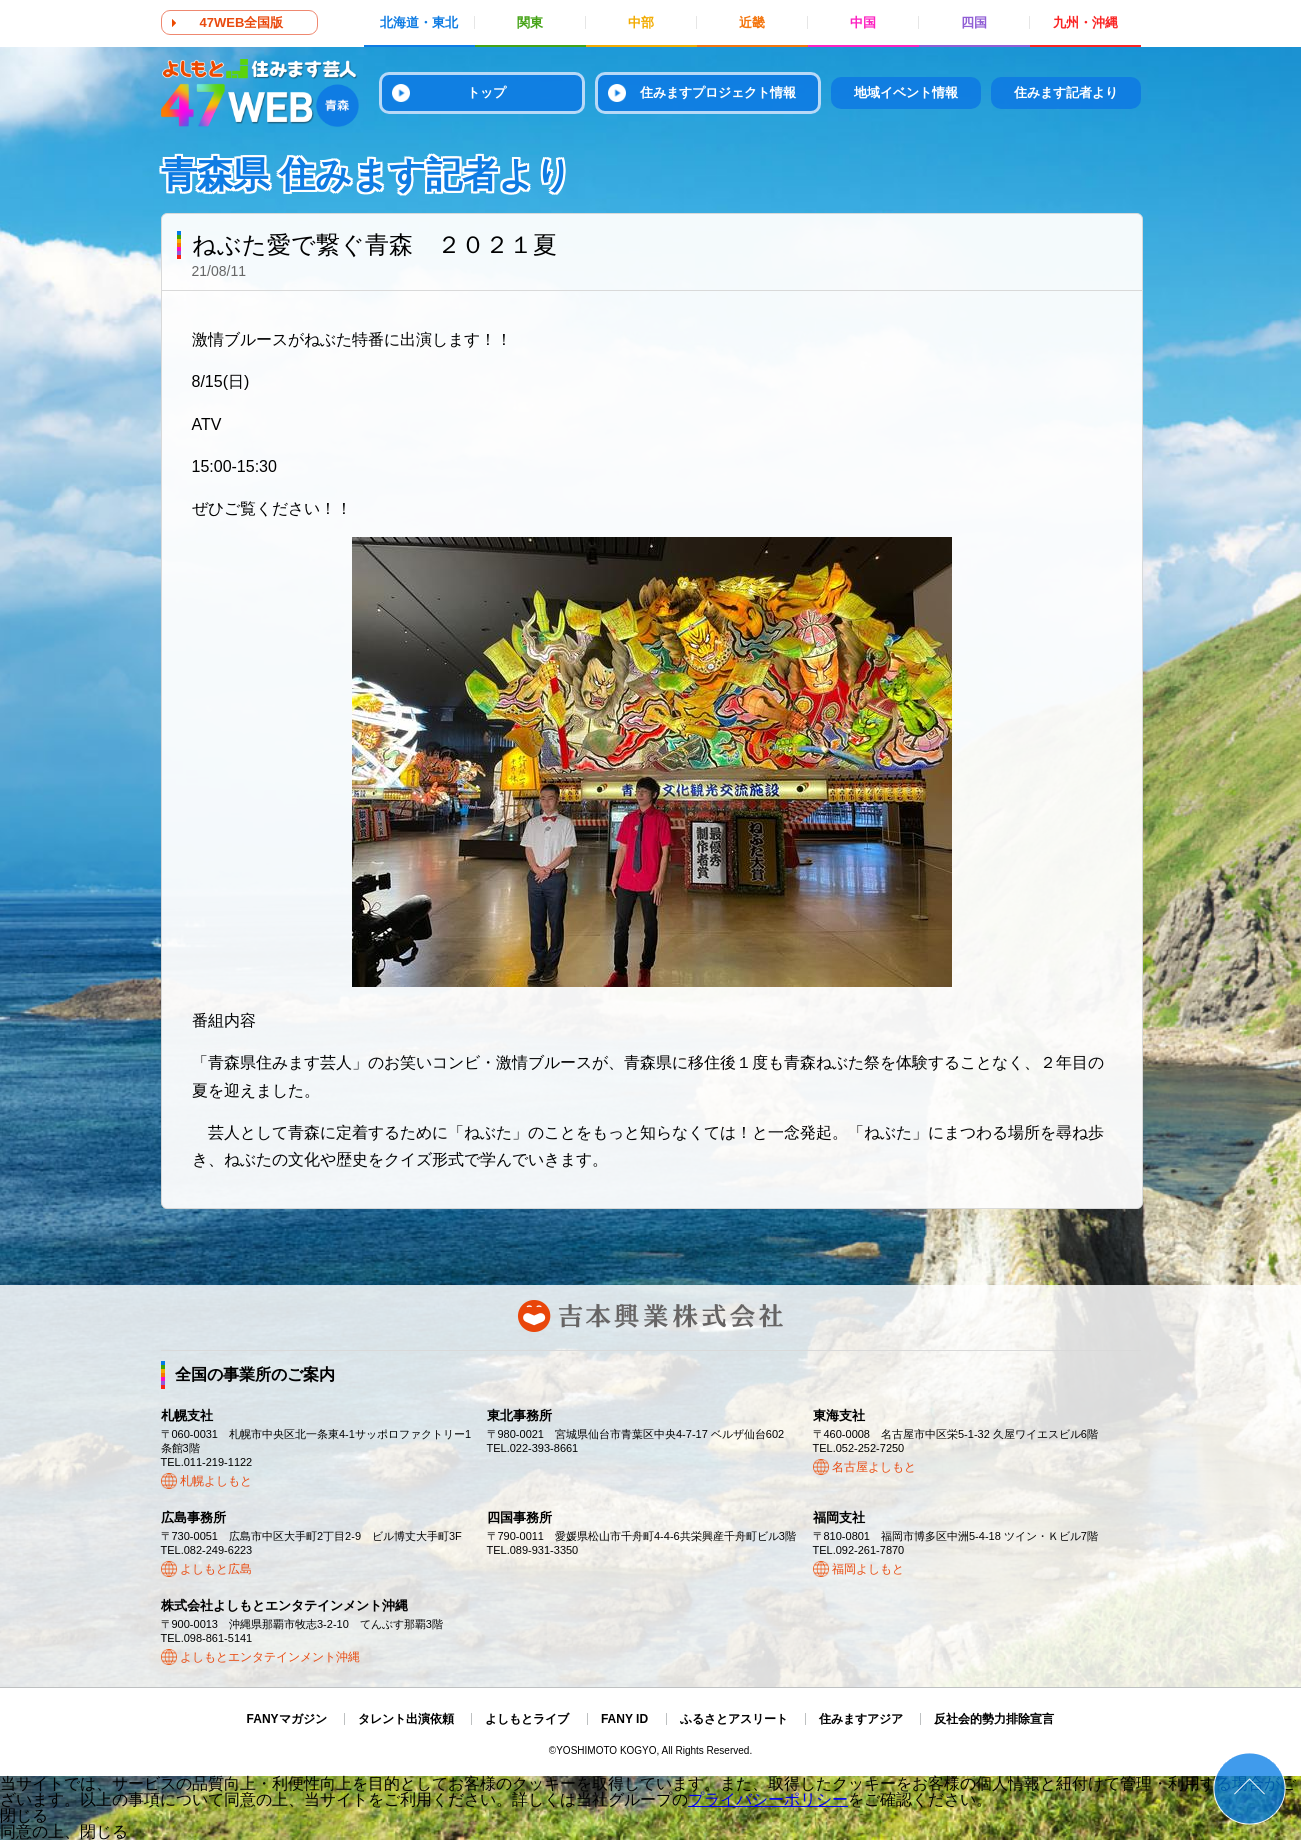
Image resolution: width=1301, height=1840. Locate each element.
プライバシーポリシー (768, 1799)
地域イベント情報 (906, 92)
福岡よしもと (868, 1569)
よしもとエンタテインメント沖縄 (270, 1657)
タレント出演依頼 (406, 1719)
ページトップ (1249, 1788)
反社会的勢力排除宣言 (994, 1719)
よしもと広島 (216, 1569)
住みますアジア (861, 1719)
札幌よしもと (216, 1481)
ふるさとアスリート (734, 1719)
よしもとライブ (527, 1719)
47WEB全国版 (242, 22)
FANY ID (624, 1719)
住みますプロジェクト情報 (718, 92)
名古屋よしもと (874, 1467)
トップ (486, 92)
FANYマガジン (287, 1719)
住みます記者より (1066, 92)
